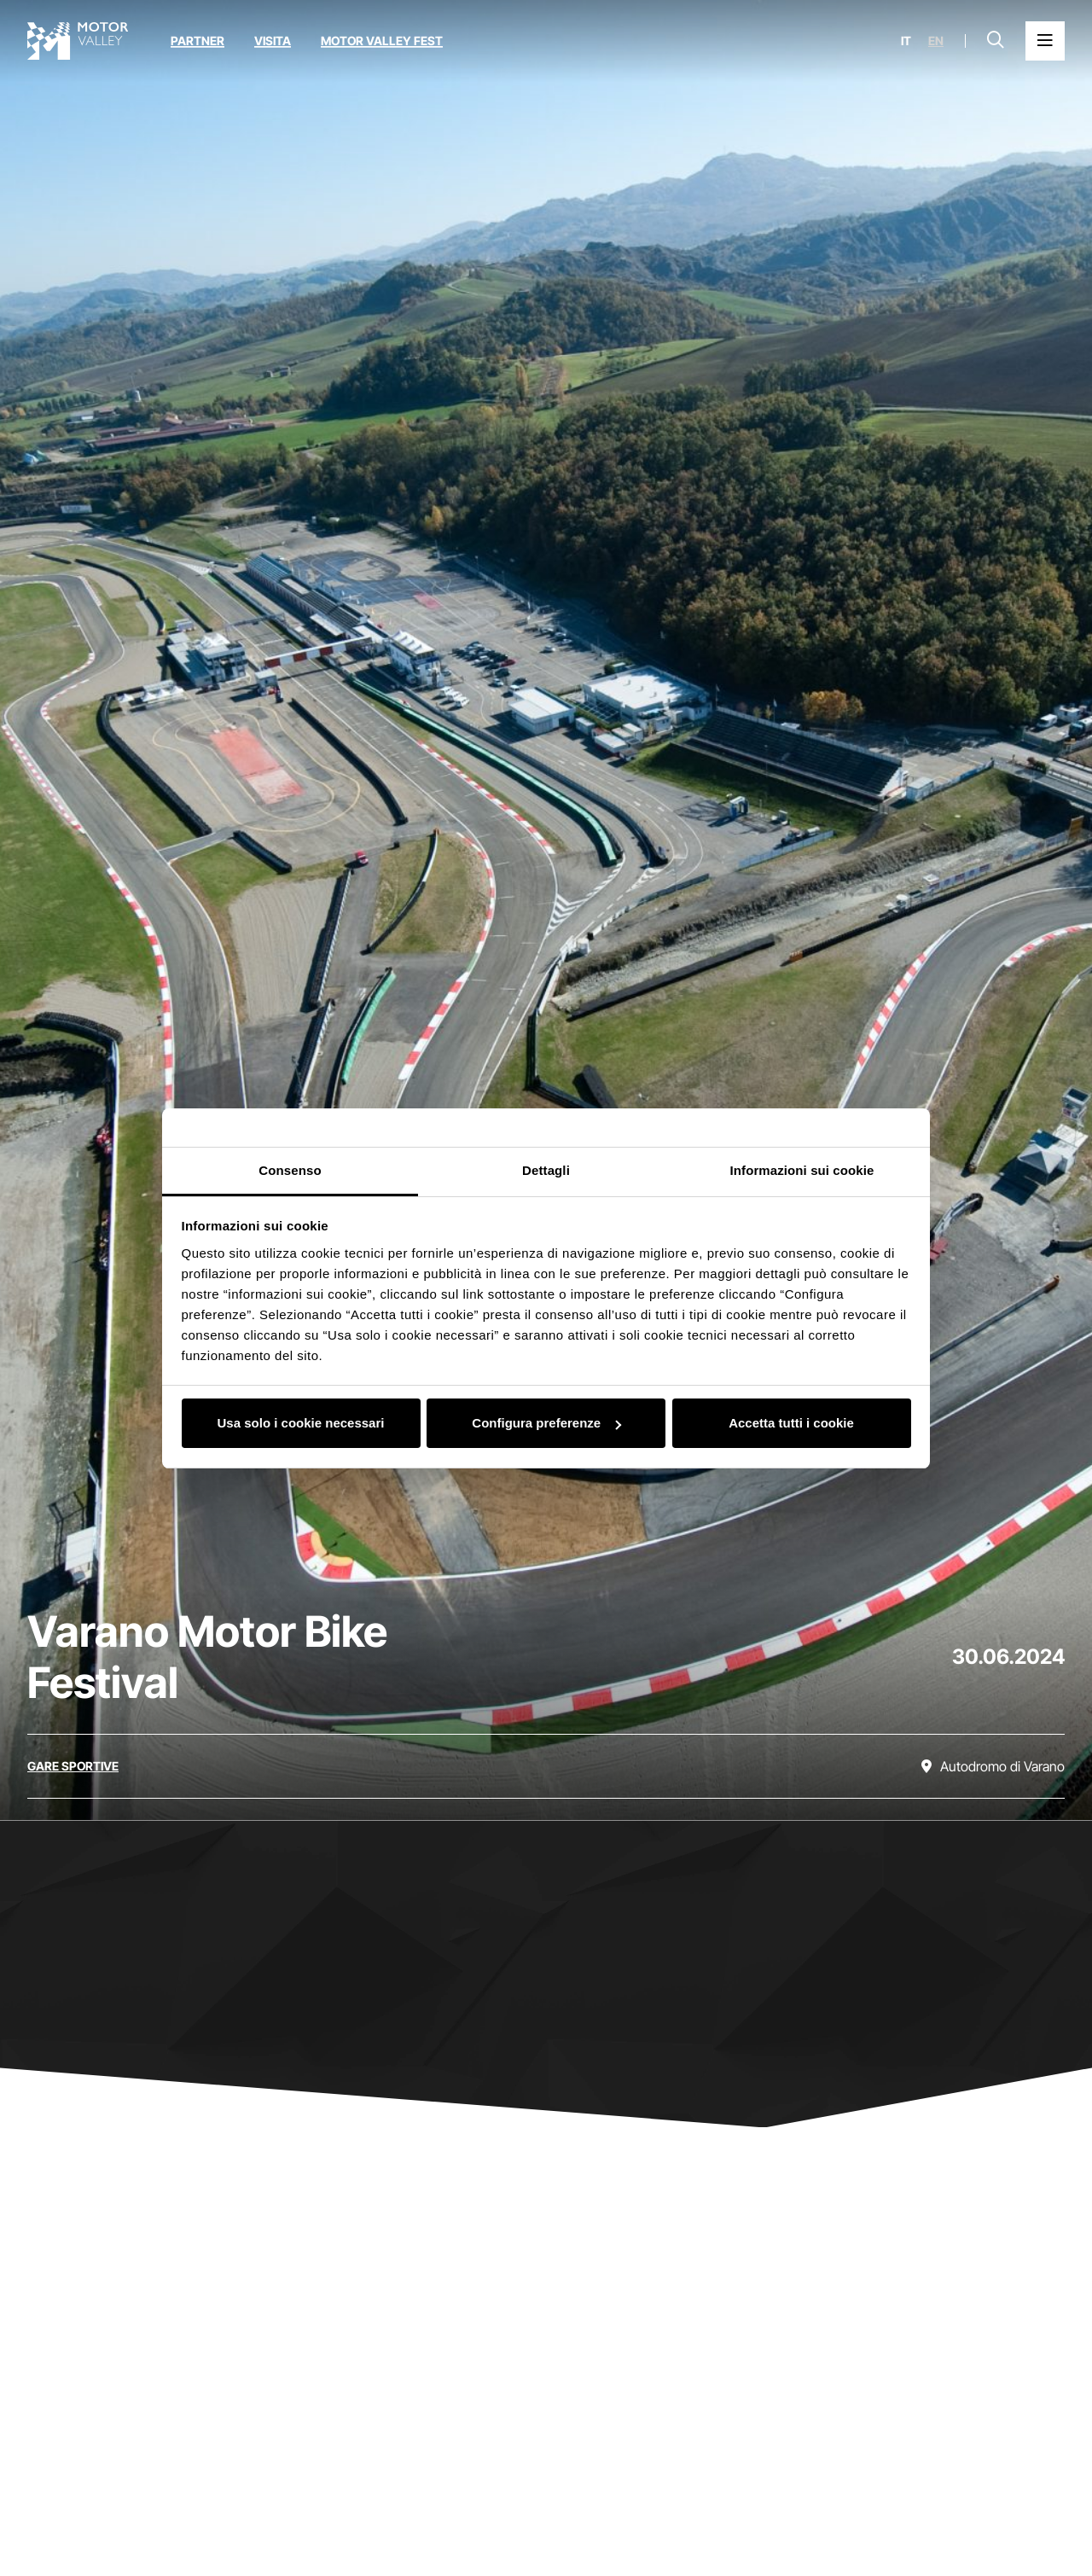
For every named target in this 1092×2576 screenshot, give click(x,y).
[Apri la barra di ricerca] (995, 41)
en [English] (936, 41)
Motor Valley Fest (382, 40)
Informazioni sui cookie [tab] (802, 1170)
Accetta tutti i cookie (791, 1423)
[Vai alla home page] (77, 41)
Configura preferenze (546, 1423)
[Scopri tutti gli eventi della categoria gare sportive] (73, 1766)
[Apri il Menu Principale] (1045, 41)
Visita (272, 40)
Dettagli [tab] (546, 1170)
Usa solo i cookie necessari (301, 1423)
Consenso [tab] (289, 1170)
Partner (197, 40)
